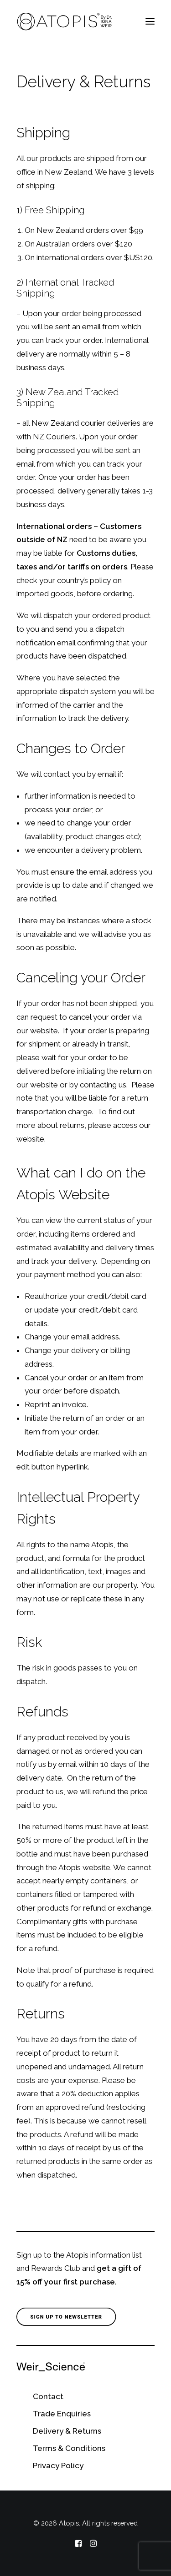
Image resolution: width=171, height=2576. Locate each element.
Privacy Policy (58, 2465)
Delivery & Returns (67, 2430)
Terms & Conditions (69, 2448)
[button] (150, 21)
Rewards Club (55, 2268)
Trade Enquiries (62, 2413)
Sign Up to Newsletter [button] (66, 2316)
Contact (48, 2396)
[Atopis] (64, 21)
